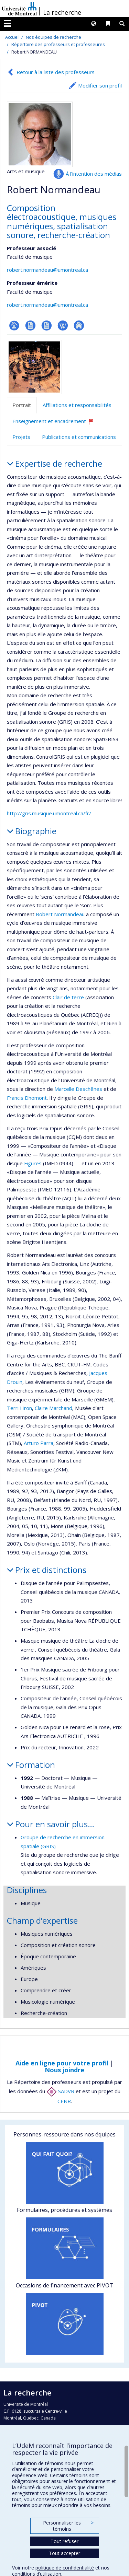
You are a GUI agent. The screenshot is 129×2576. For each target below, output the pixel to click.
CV (30, 325)
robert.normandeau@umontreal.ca (47, 269)
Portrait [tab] (21, 404)
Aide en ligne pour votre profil (61, 2063)
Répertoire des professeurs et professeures (58, 44)
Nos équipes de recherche (53, 37)
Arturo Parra (38, 1442)
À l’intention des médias (94, 173)
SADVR (60, 2091)
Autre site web (79, 325)
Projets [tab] (21, 436)
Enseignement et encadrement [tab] (56, 424)
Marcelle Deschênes (78, 1088)
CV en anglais (46, 325)
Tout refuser (64, 2541)
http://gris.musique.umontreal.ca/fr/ (49, 813)
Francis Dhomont (27, 1097)
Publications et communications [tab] (79, 436)
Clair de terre (68, 997)
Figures (33, 1163)
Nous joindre (64, 2070)
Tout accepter (64, 2553)
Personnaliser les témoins (68, 2525)
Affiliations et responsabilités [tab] (77, 404)
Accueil (12, 37)
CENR (64, 2101)
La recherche (62, 12)
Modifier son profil (100, 85)
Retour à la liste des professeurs (56, 72)
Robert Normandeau (60, 914)
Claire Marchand (53, 1407)
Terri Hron (19, 1407)
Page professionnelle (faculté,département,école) (14, 325)
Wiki (62, 325)
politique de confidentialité (64, 2567)
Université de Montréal (19, 8)
